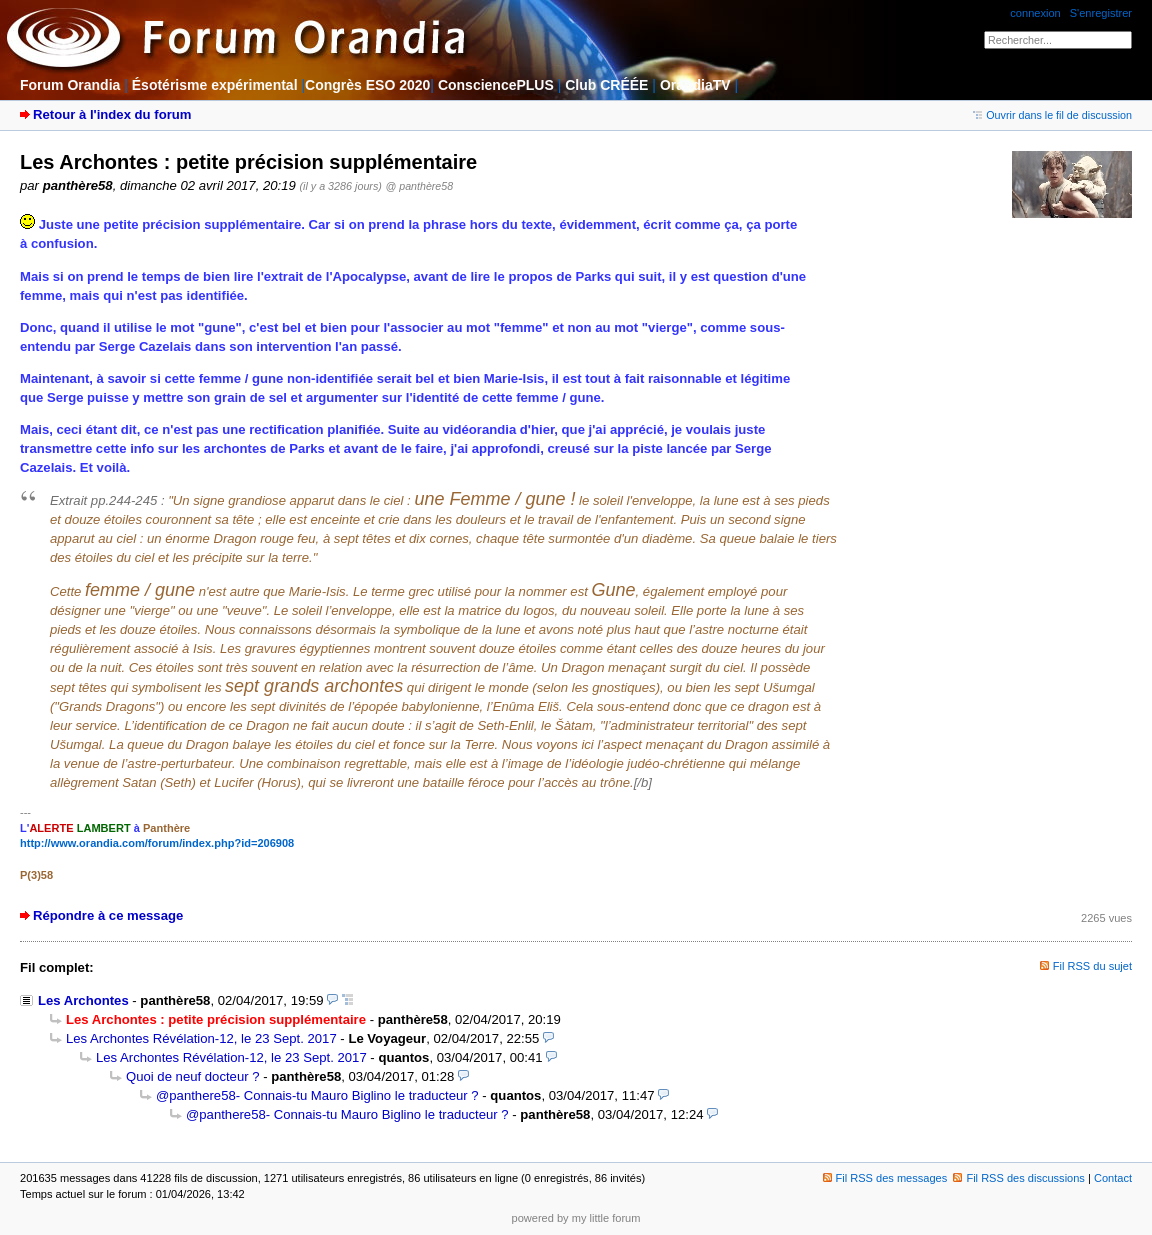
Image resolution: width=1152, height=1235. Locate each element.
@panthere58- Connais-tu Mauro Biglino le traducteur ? (317, 1095)
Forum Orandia (70, 85)
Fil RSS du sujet (1092, 966)
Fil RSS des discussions (1019, 1178)
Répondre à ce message (108, 915)
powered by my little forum (576, 1218)
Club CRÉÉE (606, 85)
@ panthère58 (420, 186)
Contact (1113, 1178)
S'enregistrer (1101, 13)
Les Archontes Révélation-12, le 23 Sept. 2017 (201, 1038)
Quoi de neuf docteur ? (193, 1076)
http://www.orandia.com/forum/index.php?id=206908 (157, 843)
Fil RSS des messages (885, 1178)
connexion (1035, 13)
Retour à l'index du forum (112, 114)
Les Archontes (83, 1000)
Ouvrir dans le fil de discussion (1052, 115)
